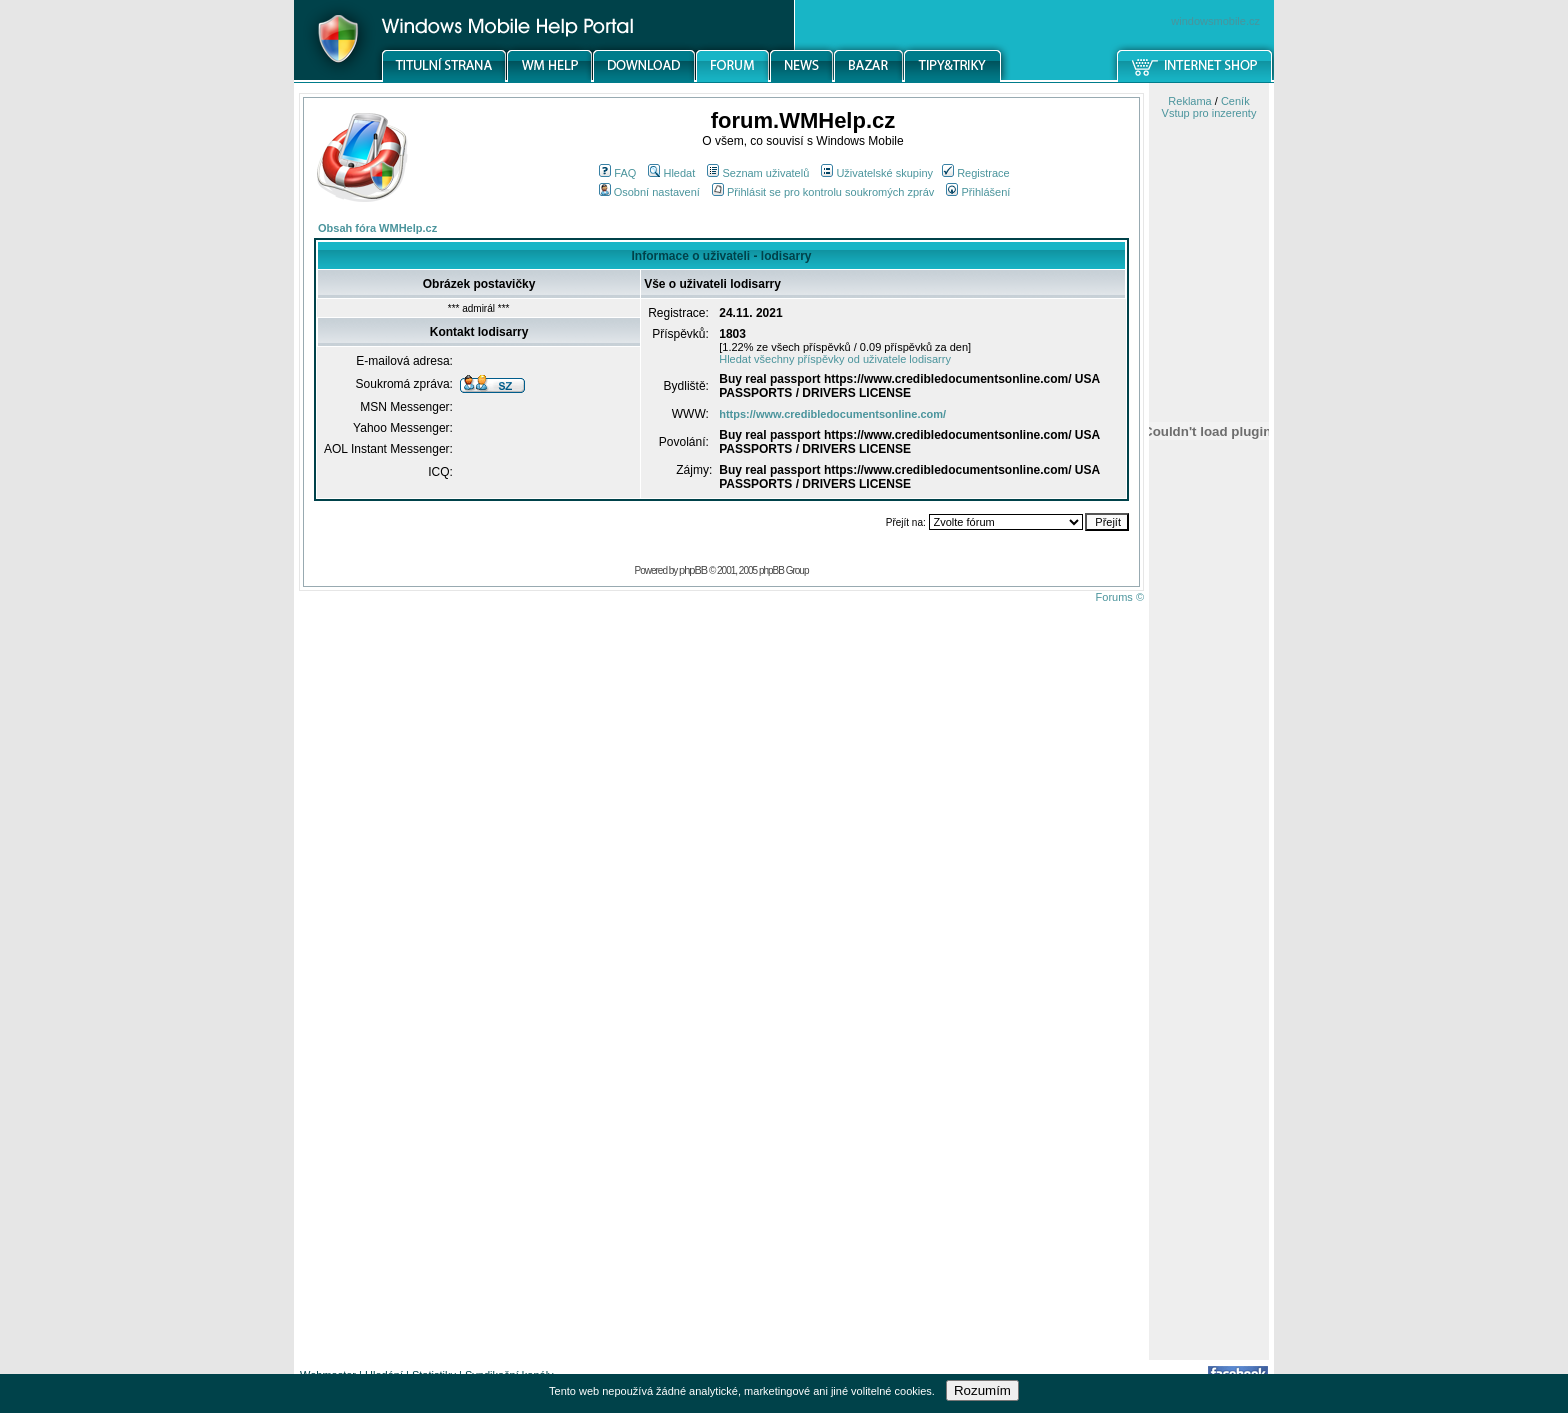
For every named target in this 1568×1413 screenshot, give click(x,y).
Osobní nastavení (649, 192)
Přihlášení (978, 192)
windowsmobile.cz (1215, 21)
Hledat (671, 173)
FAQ (617, 173)
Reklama (1189, 101)
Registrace (976, 173)
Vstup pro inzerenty (1209, 113)
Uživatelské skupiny (877, 173)
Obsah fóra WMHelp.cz (377, 228)
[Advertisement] (1209, 1043)
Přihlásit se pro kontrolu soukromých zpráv (823, 192)
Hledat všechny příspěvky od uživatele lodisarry (835, 359)
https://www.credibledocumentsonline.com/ (832, 414)
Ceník (1235, 101)
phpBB (693, 570)
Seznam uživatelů (758, 173)
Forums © (1120, 597)
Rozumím (982, 1390)
